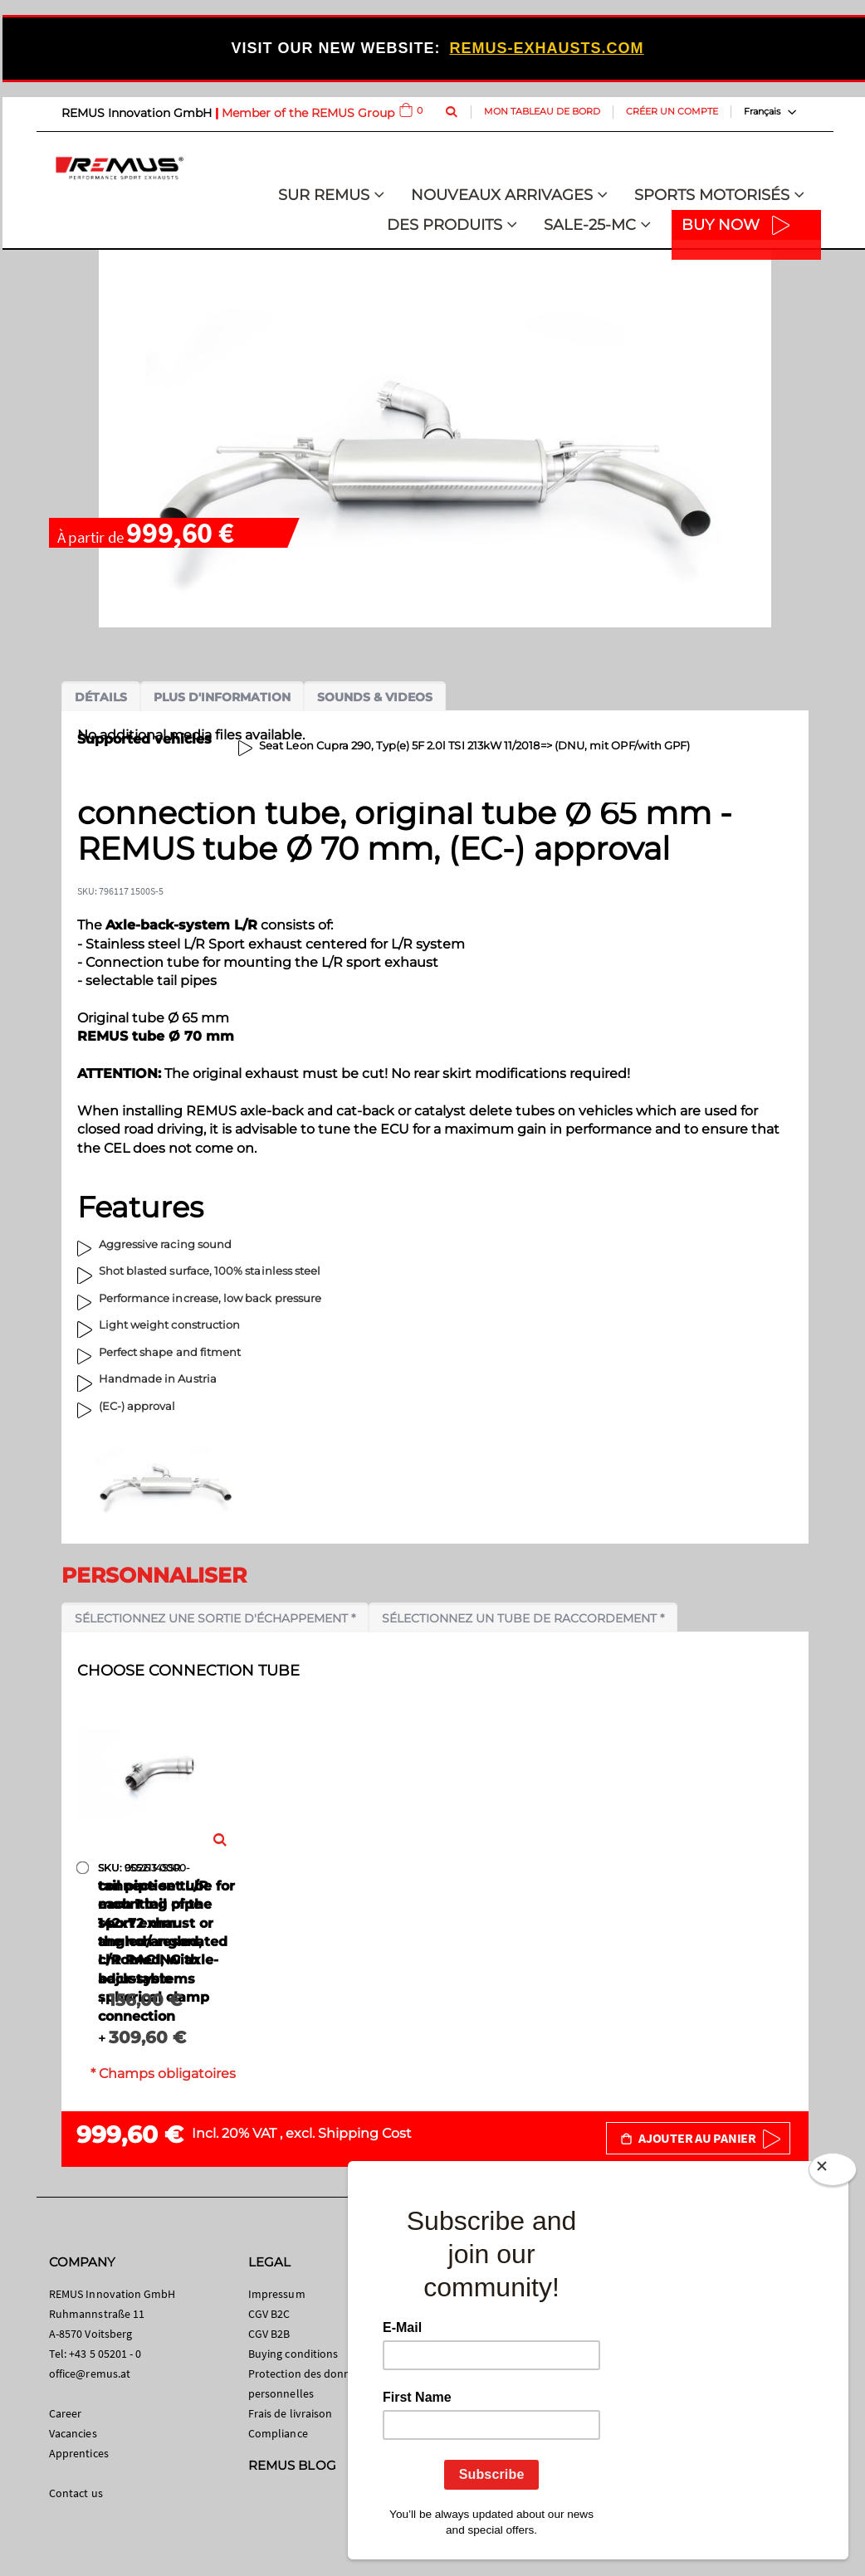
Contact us (76, 2493)
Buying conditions (293, 2353)
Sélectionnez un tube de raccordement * (523, 1618)
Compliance (278, 2433)
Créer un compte (672, 111)
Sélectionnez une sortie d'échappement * (215, 1618)
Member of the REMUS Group (308, 112)
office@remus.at (89, 2373)
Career (65, 2413)
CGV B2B (269, 2333)
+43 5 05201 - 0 (105, 2353)
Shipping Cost (365, 2133)
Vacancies (73, 2433)
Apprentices (79, 2453)
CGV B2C (269, 2313)
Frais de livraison (290, 2413)
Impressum (276, 2293)
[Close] (833, 2172)
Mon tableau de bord (542, 111)
